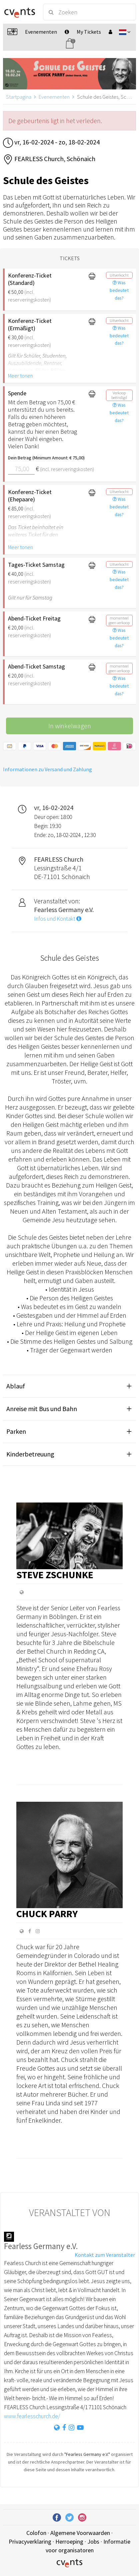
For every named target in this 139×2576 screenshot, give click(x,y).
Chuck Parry (47, 1913)
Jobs (93, 2541)
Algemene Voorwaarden (80, 2533)
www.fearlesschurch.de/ (32, 2416)
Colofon (36, 2533)
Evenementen (54, 96)
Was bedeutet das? (119, 290)
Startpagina (18, 96)
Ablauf (15, 1386)
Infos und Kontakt (57, 918)
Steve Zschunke (54, 1574)
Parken (16, 1431)
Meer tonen (20, 375)
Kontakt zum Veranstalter (105, 2254)
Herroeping (69, 2541)
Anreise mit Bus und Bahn (41, 1408)
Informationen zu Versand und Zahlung (47, 769)
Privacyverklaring (30, 2541)
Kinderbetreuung (30, 1454)
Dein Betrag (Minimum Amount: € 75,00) (43, 458)
